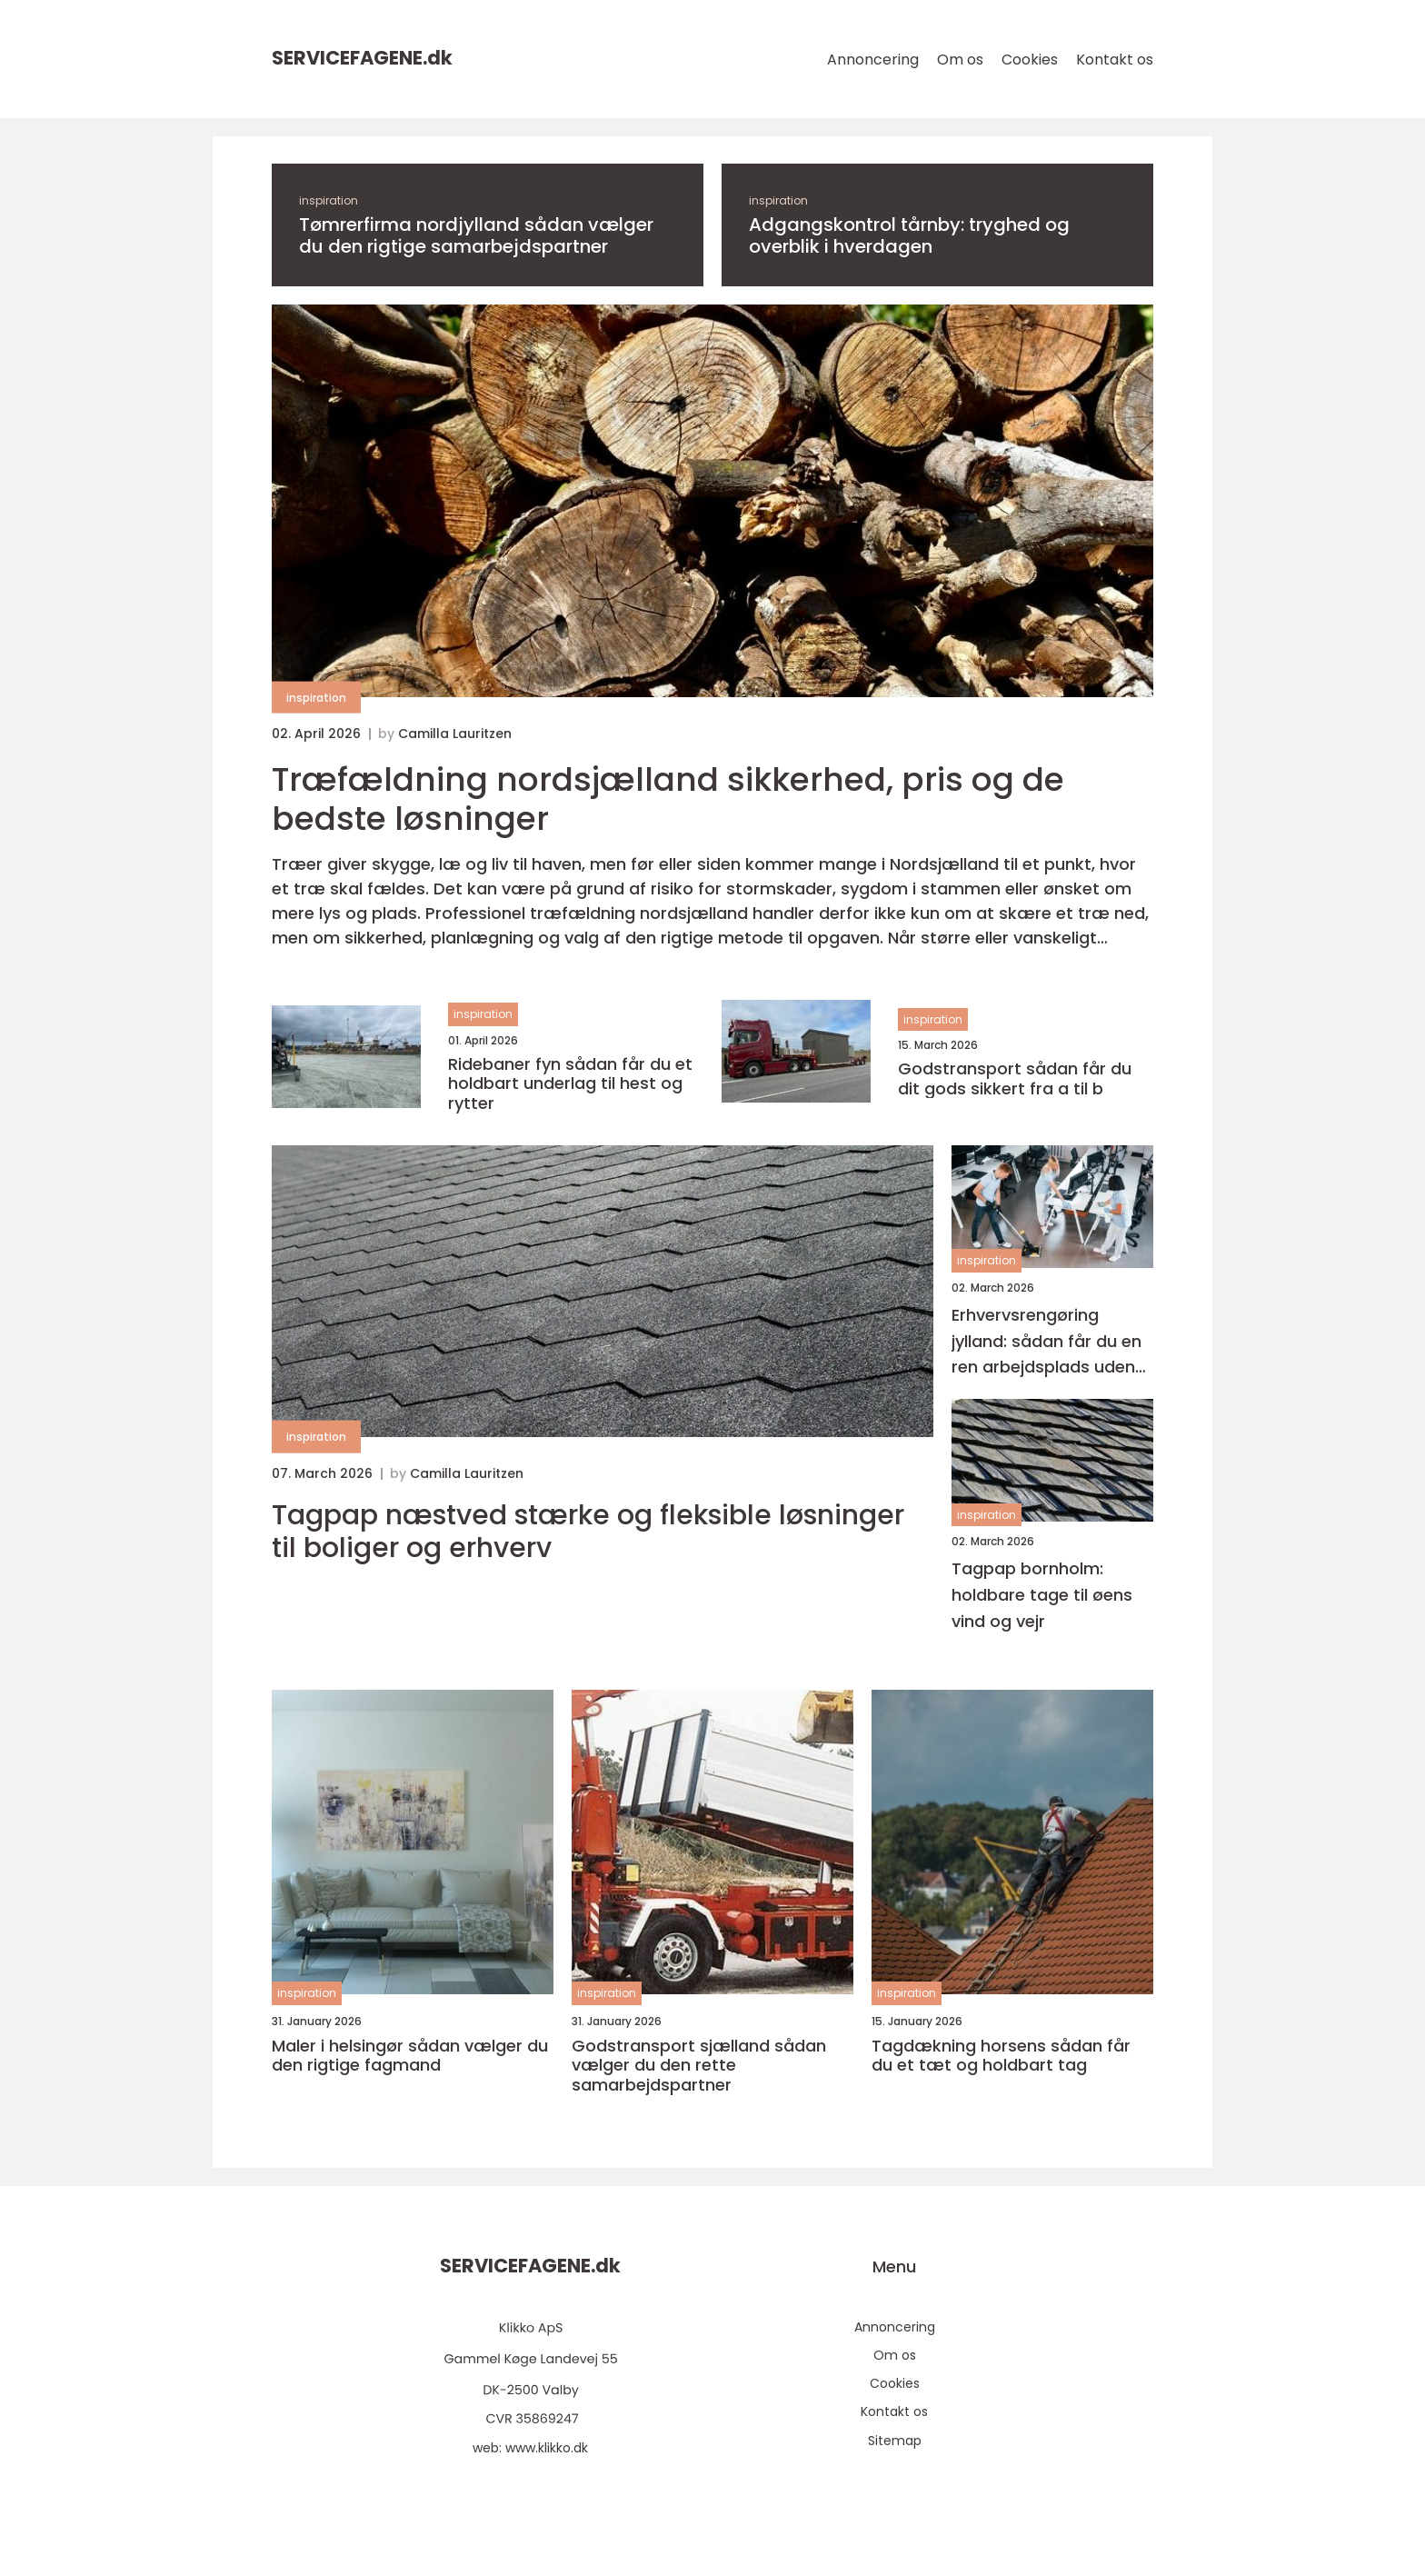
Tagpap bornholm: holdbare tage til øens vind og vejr (1042, 1594)
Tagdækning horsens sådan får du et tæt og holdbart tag (1001, 2055)
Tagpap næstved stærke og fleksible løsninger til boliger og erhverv (588, 1531)
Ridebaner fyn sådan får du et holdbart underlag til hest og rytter (570, 1083)
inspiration (328, 200)
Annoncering (873, 59)
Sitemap (895, 2440)
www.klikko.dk (546, 2448)
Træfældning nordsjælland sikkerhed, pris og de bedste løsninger (668, 799)
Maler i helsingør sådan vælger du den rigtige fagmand (410, 2055)
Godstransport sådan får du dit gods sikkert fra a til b (1014, 1078)
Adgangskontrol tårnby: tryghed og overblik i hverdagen (909, 235)
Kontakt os (1114, 59)
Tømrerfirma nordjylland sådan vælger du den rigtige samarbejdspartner (476, 235)
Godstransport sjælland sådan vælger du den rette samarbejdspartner (699, 2065)
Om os (960, 59)
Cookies (1029, 59)
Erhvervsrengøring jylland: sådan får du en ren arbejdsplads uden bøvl (1046, 1342)
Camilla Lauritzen (455, 733)
